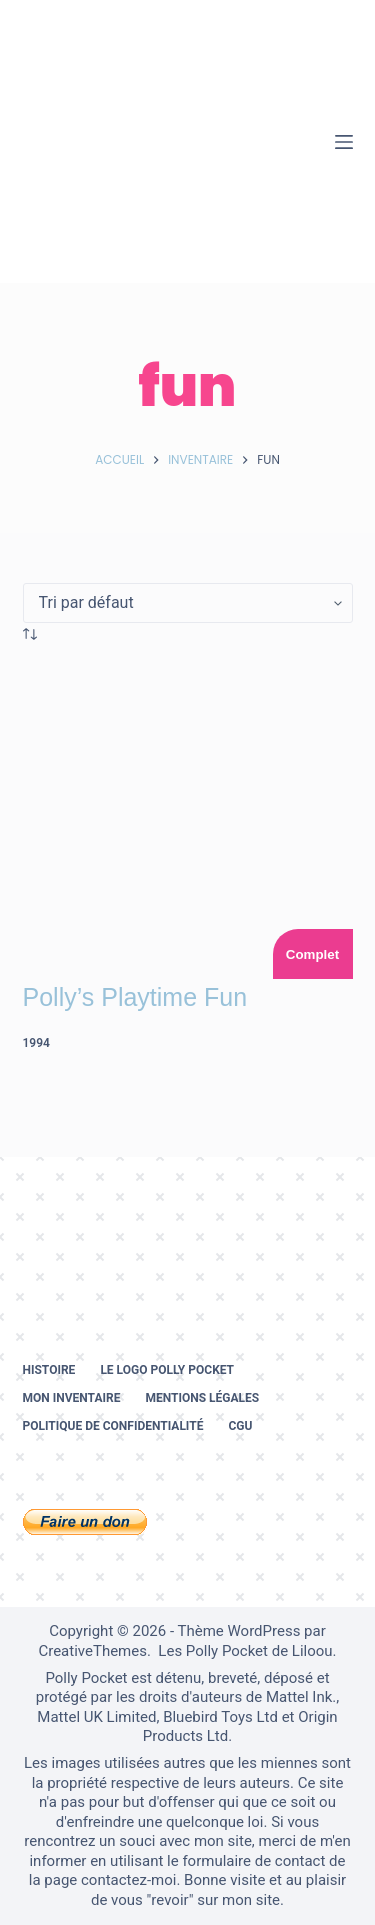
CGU (240, 1426)
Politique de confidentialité (113, 1426)
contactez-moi (128, 1880)
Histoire (49, 1370)
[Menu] (344, 142)
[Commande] (188, 603)
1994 (36, 1043)
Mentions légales (202, 1398)
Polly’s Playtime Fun (135, 997)
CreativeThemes (92, 1651)
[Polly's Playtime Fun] (188, 814)
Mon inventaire (72, 1398)
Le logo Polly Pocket (167, 1370)
